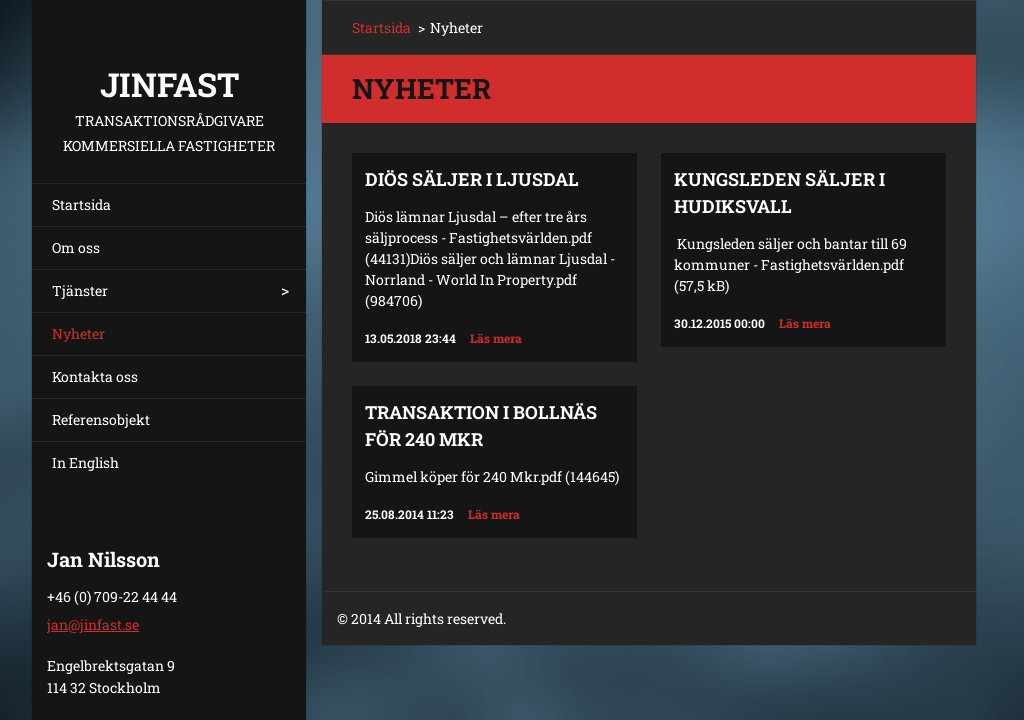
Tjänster (80, 290)
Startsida (81, 204)
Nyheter (78, 333)
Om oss (76, 247)
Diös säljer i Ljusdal (472, 179)
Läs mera (496, 338)
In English (85, 462)
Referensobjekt (101, 419)
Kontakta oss (95, 376)
